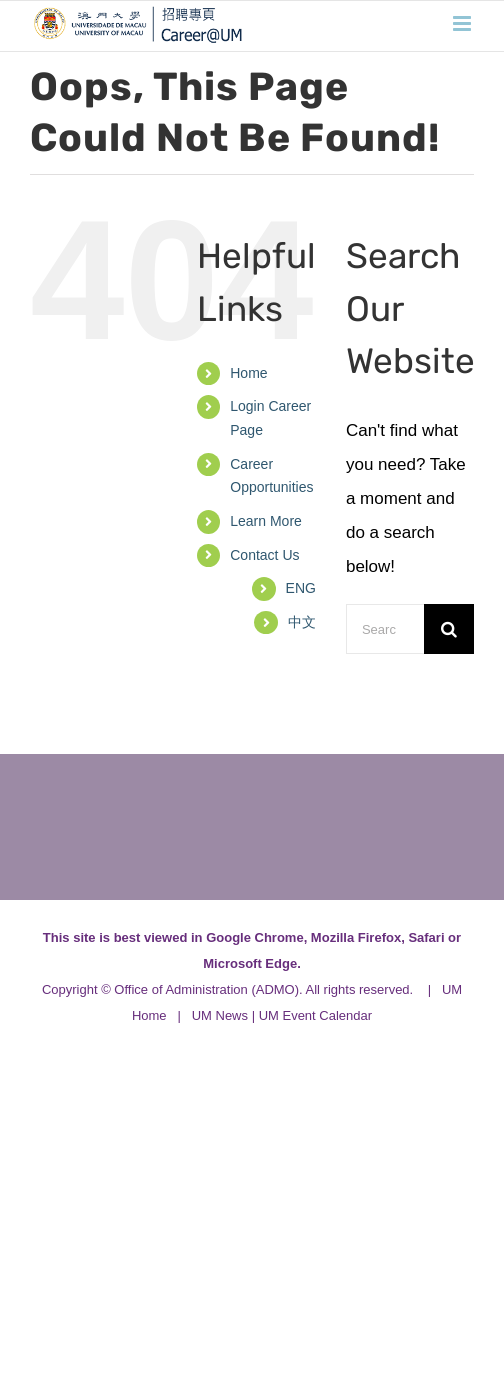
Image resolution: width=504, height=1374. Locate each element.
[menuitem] (301, 589)
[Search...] (385, 629)
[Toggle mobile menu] (463, 23)
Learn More (266, 521)
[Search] (449, 629)
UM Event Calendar (315, 1015)
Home (248, 373)
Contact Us (264, 555)
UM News (220, 1015)
